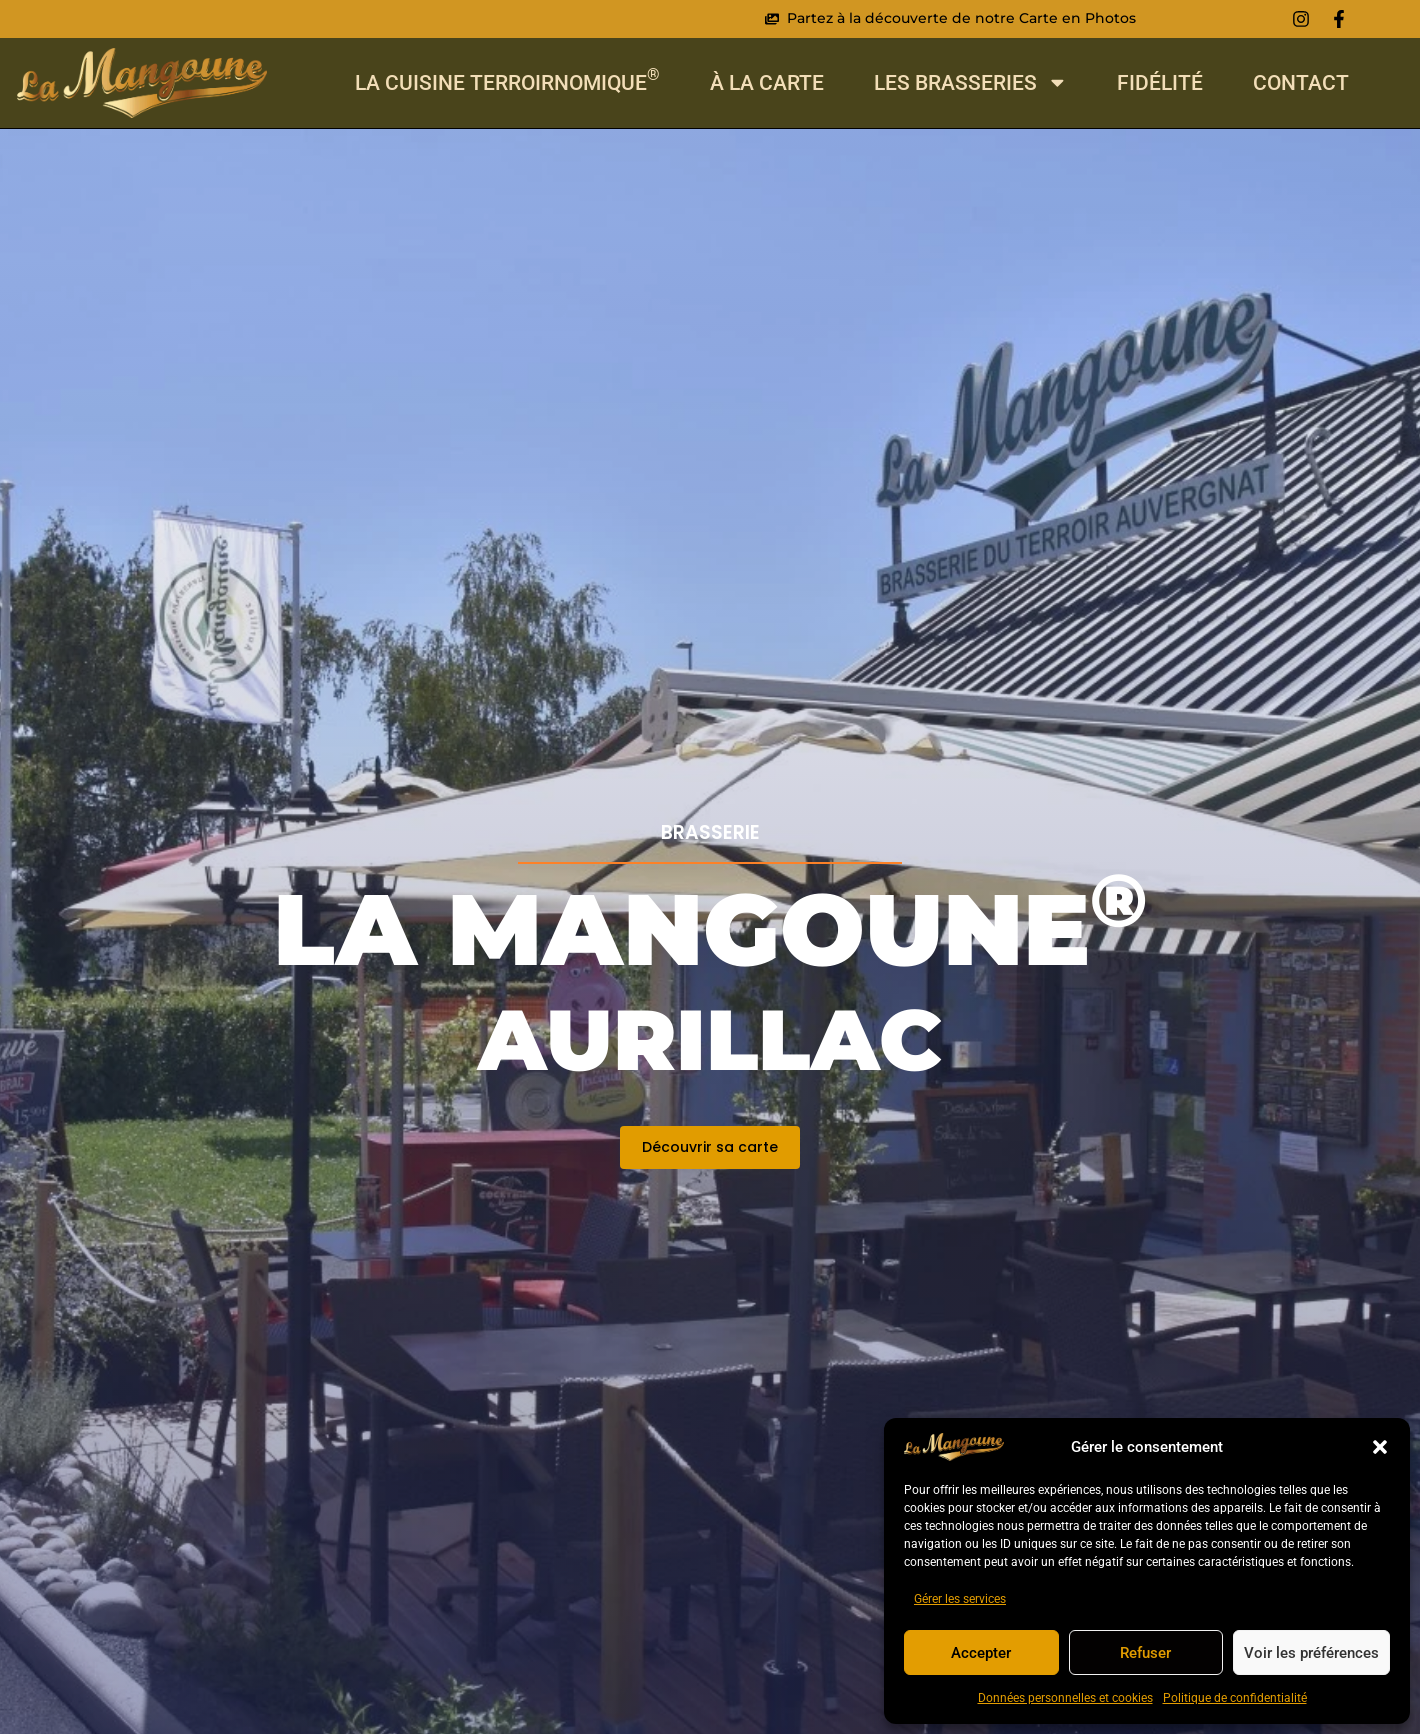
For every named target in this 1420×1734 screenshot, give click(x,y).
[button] (1380, 1447)
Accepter (981, 1653)
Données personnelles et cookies (1065, 1698)
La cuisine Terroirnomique (507, 82)
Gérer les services (960, 1599)
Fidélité (1160, 82)
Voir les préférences (1311, 1653)
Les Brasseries (971, 82)
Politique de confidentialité (1235, 1698)
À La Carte (767, 82)
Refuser (1145, 1653)
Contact (1301, 82)
